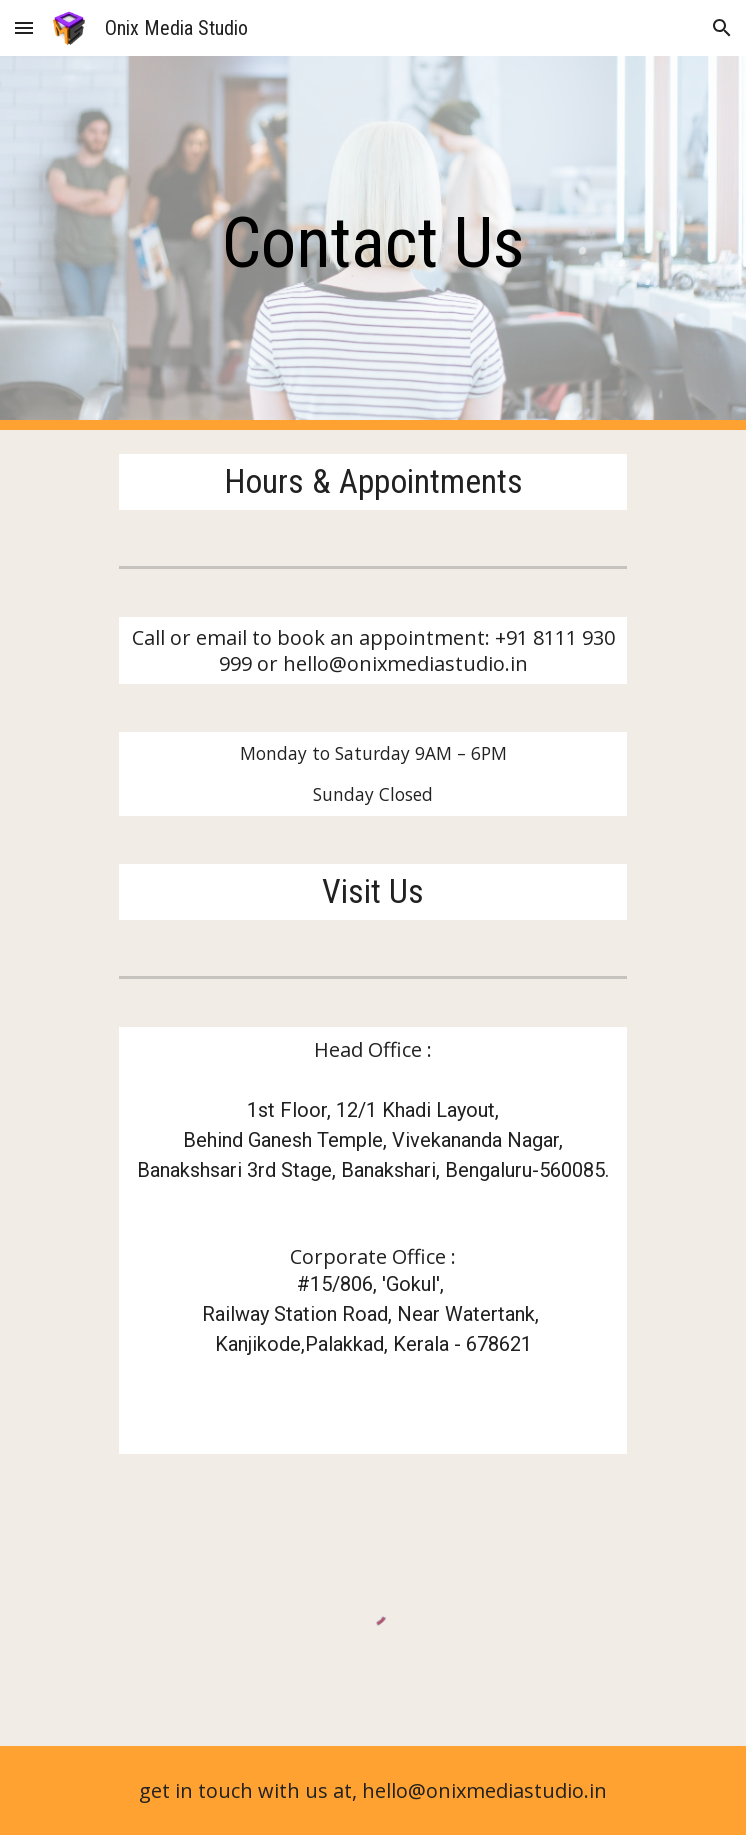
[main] (372, 243)
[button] (24, 27)
